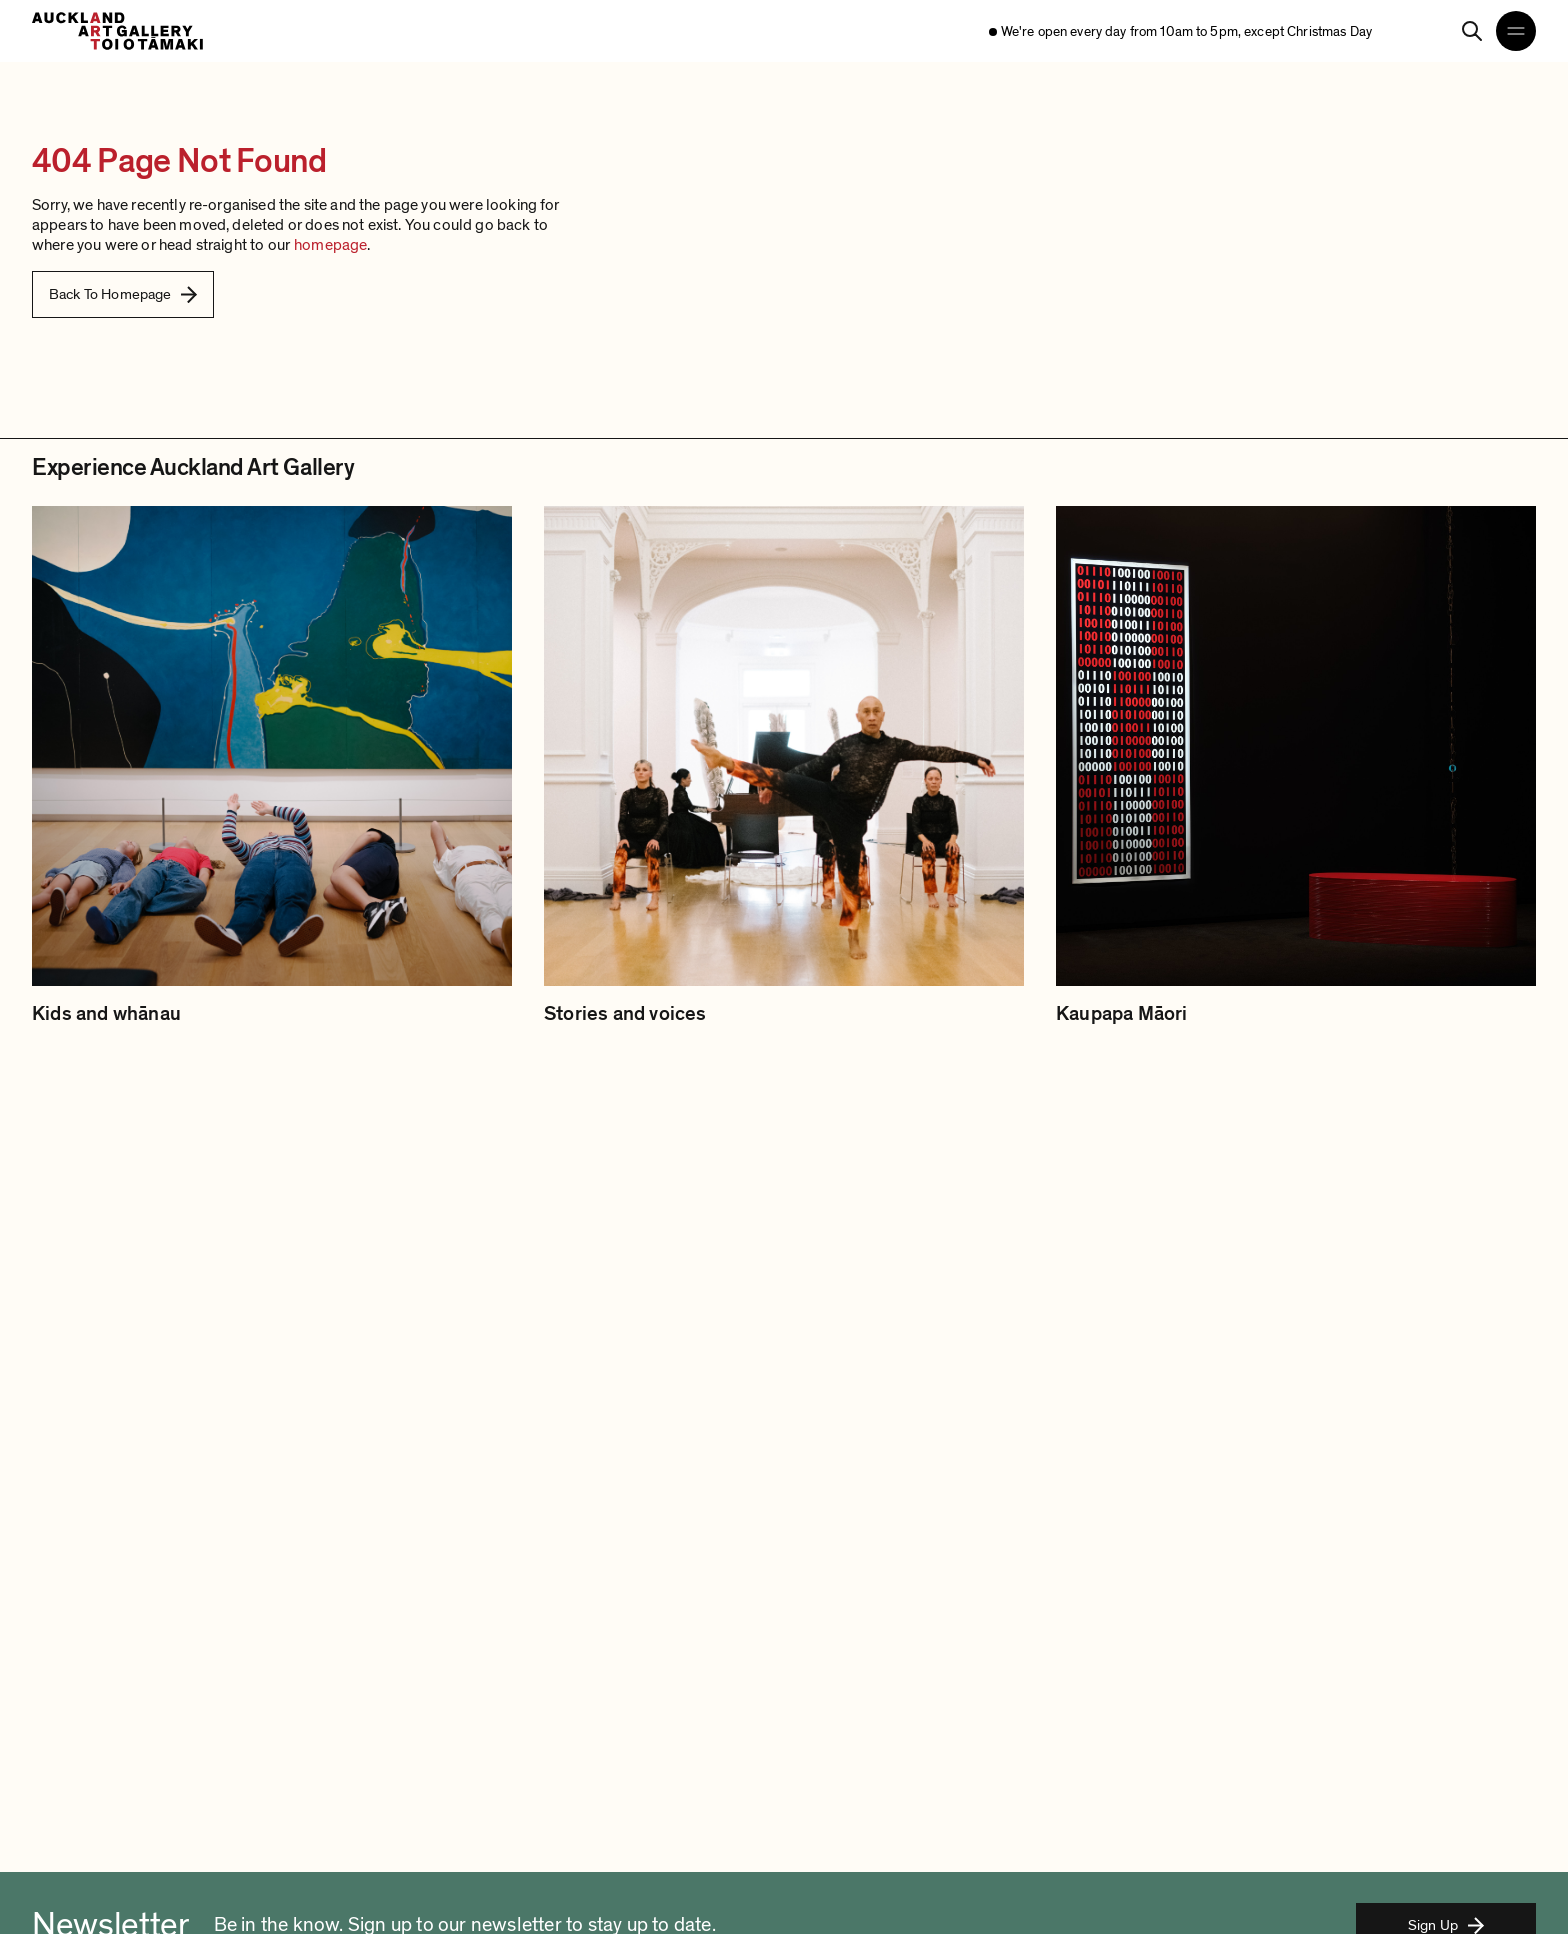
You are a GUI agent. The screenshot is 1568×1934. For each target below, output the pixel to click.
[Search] (1472, 31)
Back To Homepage (123, 294)
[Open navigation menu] (1516, 31)
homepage (330, 245)
